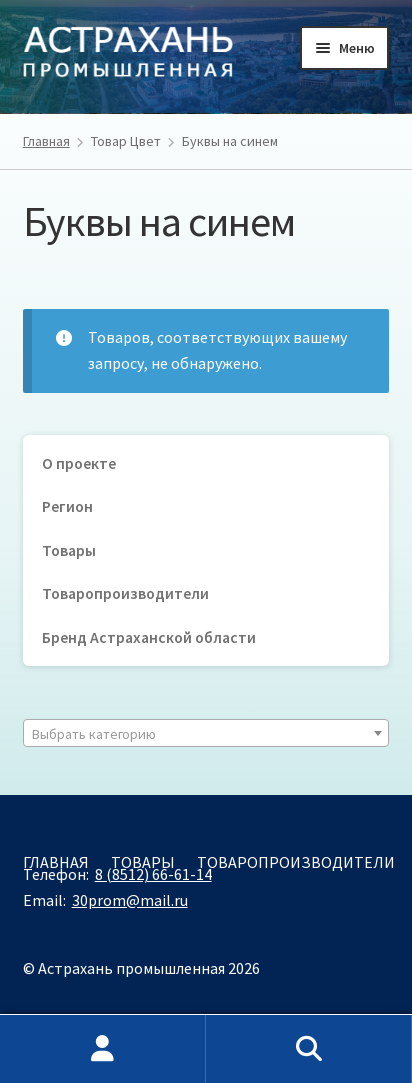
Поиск (309, 1049)
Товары (69, 550)
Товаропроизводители (125, 593)
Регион (67, 506)
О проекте (79, 463)
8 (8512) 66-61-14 (153, 874)
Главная (46, 141)
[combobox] (206, 733)
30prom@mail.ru (130, 900)
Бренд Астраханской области (149, 637)
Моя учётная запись (103, 1049)
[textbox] (206, 734)
